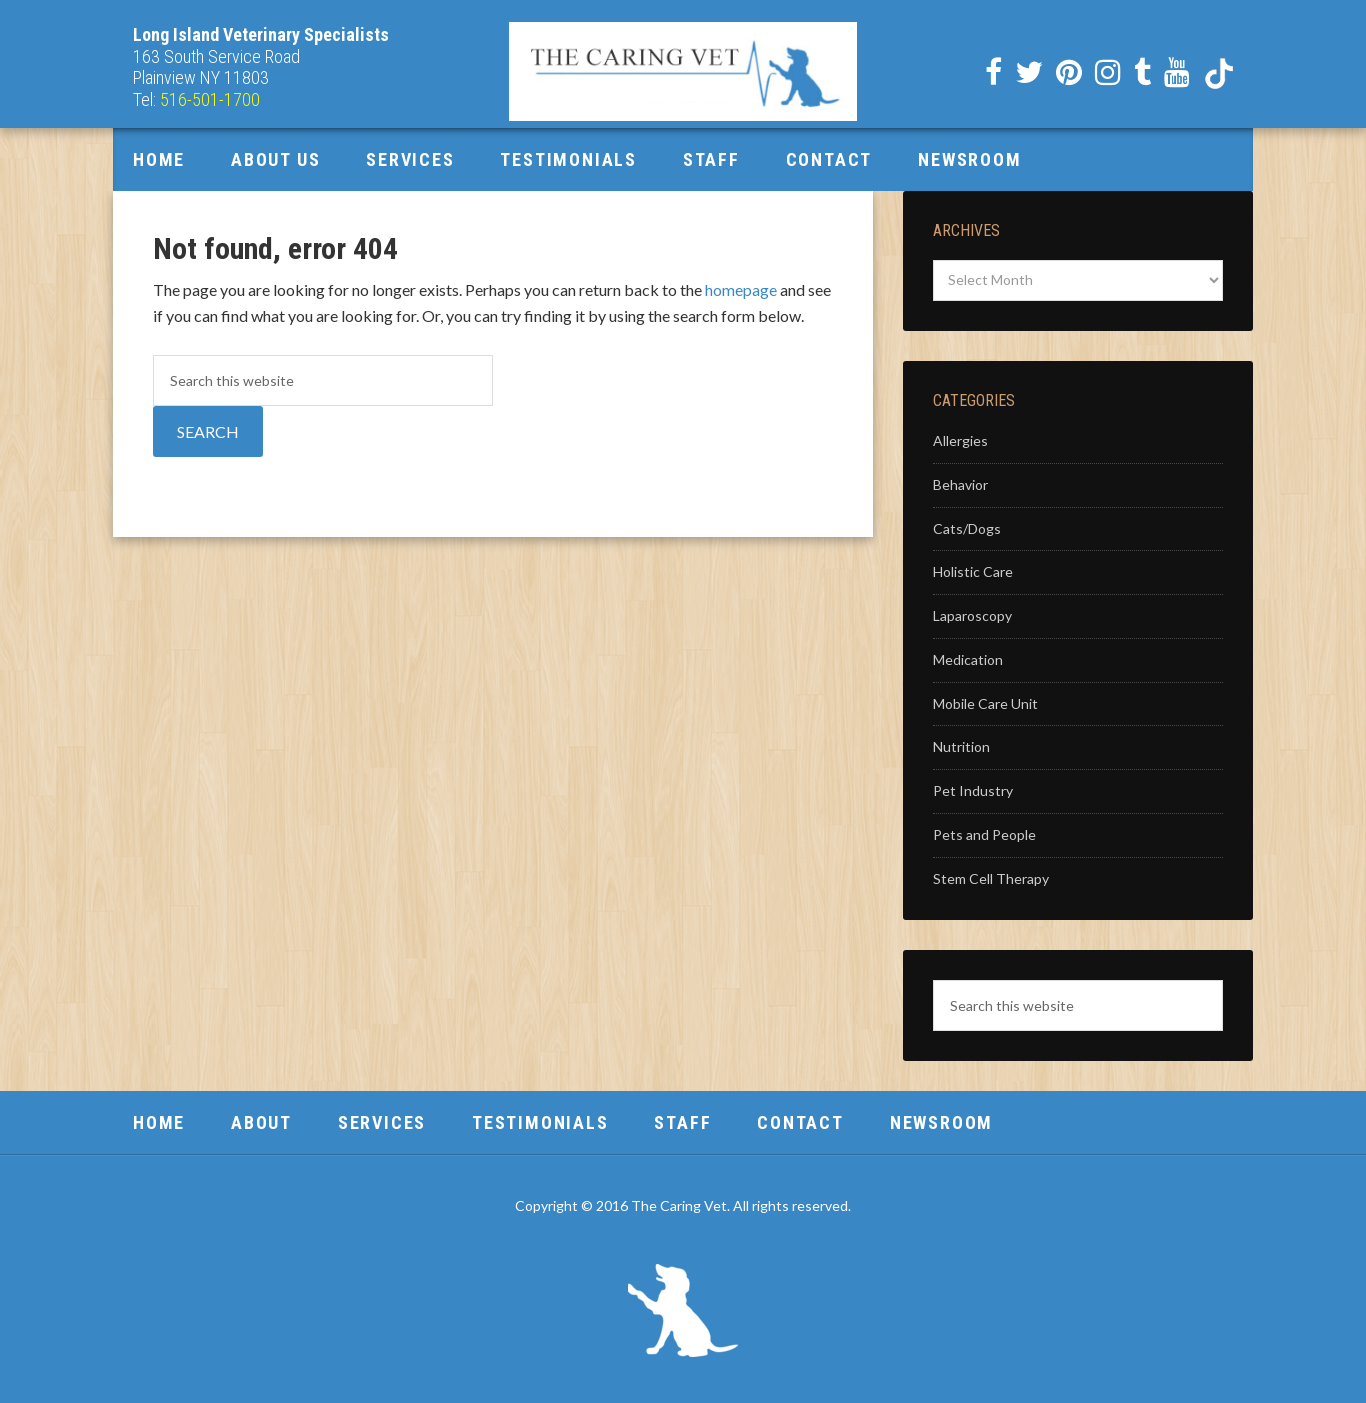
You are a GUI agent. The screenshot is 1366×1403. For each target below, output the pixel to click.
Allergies (960, 440)
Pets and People (984, 834)
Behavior (960, 484)
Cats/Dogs (967, 528)
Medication (968, 659)
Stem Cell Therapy (991, 878)
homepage (741, 289)
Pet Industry (973, 790)
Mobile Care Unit (985, 703)
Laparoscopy (972, 615)
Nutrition (961, 746)
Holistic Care (973, 571)
